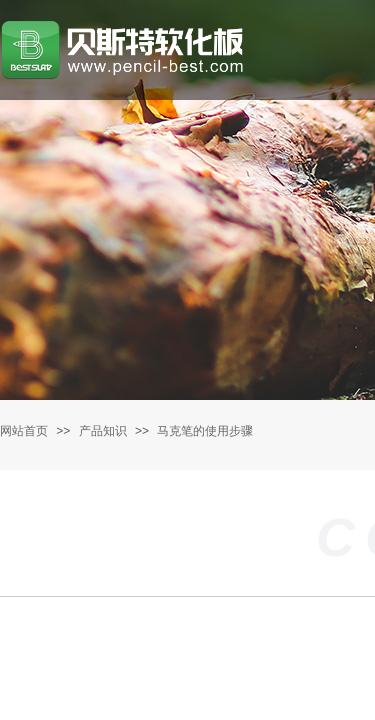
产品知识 (103, 431)
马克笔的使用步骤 (205, 431)
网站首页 (24, 431)
